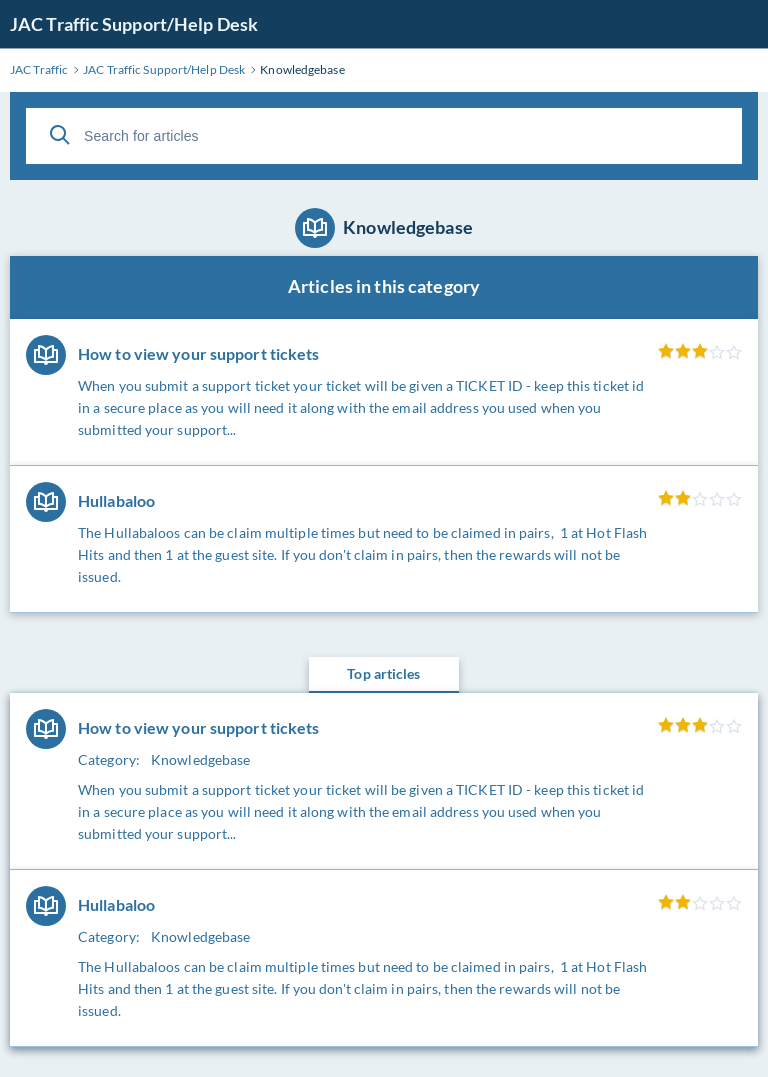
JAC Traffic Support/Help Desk (134, 24)
